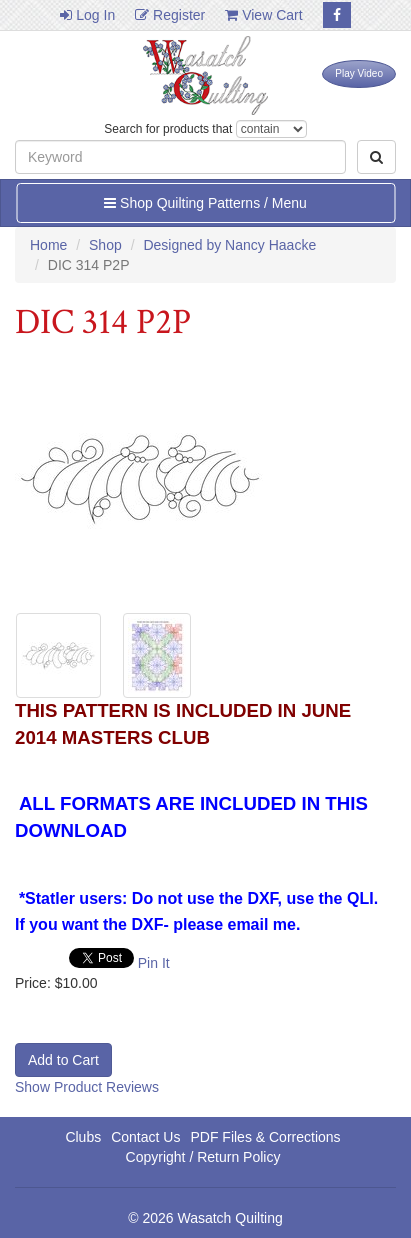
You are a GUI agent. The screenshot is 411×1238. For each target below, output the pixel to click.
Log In (87, 15)
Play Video (359, 73)
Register (170, 15)
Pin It (154, 963)
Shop (105, 245)
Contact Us (145, 1137)
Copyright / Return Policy (203, 1157)
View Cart (263, 15)
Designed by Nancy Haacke (229, 245)
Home (48, 245)
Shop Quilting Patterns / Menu (205, 203)
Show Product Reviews (87, 1087)
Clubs (83, 1137)
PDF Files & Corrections (265, 1137)
